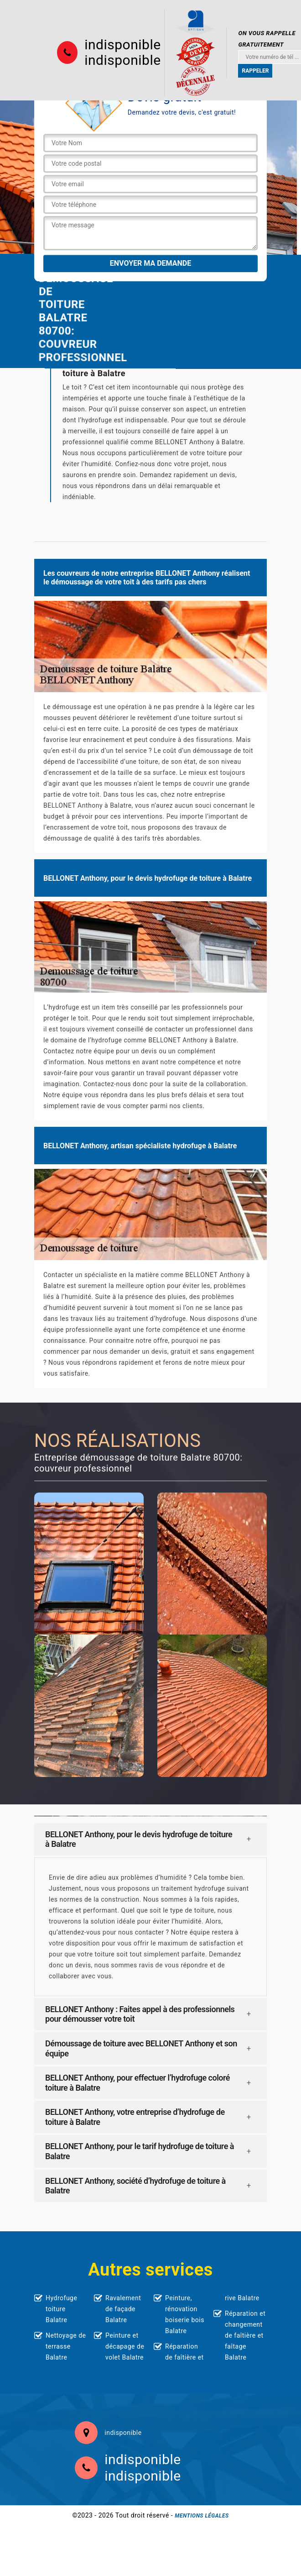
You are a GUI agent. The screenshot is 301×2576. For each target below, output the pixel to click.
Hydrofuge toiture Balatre (61, 2309)
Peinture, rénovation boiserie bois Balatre (184, 2314)
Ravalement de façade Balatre (123, 2309)
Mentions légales (201, 2516)
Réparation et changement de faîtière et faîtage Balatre (245, 2335)
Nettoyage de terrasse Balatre (66, 2346)
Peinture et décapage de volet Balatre (124, 2346)
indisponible (122, 44)
